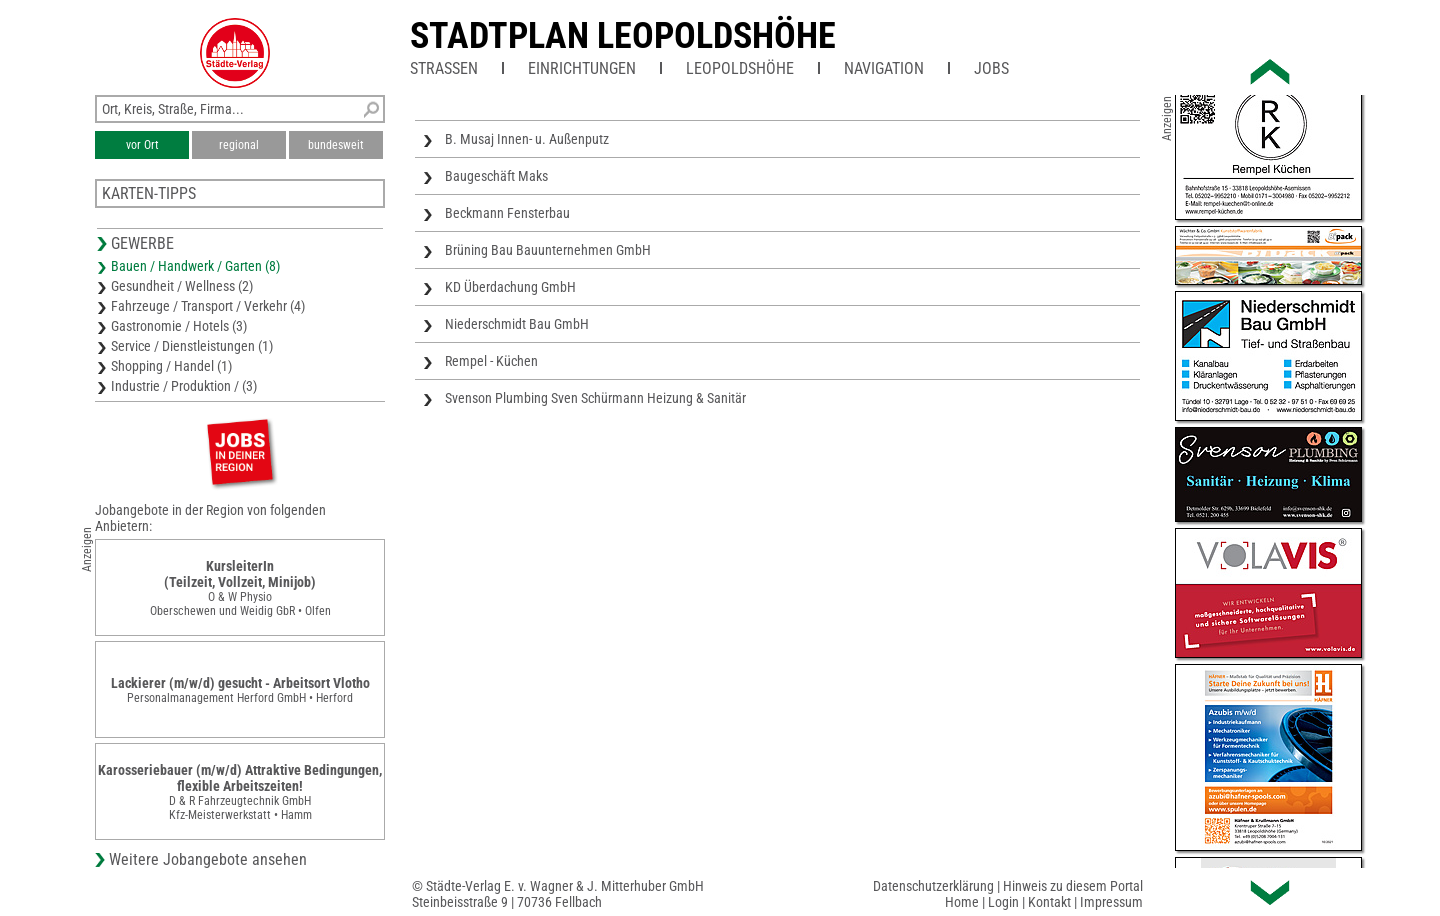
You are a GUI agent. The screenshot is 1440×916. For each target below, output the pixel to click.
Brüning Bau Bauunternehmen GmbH (548, 250)
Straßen (444, 68)
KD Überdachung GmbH (510, 287)
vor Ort (142, 145)
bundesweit (336, 145)
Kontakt (1049, 902)
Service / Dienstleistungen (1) (192, 346)
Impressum (1111, 902)
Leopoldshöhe (740, 68)
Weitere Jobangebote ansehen (208, 859)
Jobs (991, 68)
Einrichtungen (582, 68)
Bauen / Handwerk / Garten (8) (195, 266)
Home (962, 902)
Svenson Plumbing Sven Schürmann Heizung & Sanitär (595, 398)
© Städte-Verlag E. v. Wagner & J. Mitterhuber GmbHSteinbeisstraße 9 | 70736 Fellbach (558, 894)
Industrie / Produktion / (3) (184, 386)
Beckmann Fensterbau (507, 213)
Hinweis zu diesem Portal (1073, 886)
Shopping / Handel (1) (171, 366)
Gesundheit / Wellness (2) (182, 286)
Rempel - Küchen (491, 361)
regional (239, 145)
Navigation (884, 68)
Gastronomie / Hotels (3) (179, 326)
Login (1003, 902)
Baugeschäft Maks (496, 176)
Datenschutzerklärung (933, 886)
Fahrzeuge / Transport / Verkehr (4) (208, 306)
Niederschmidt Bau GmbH (517, 324)
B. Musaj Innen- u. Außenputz (527, 139)
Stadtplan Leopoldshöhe (623, 36)
